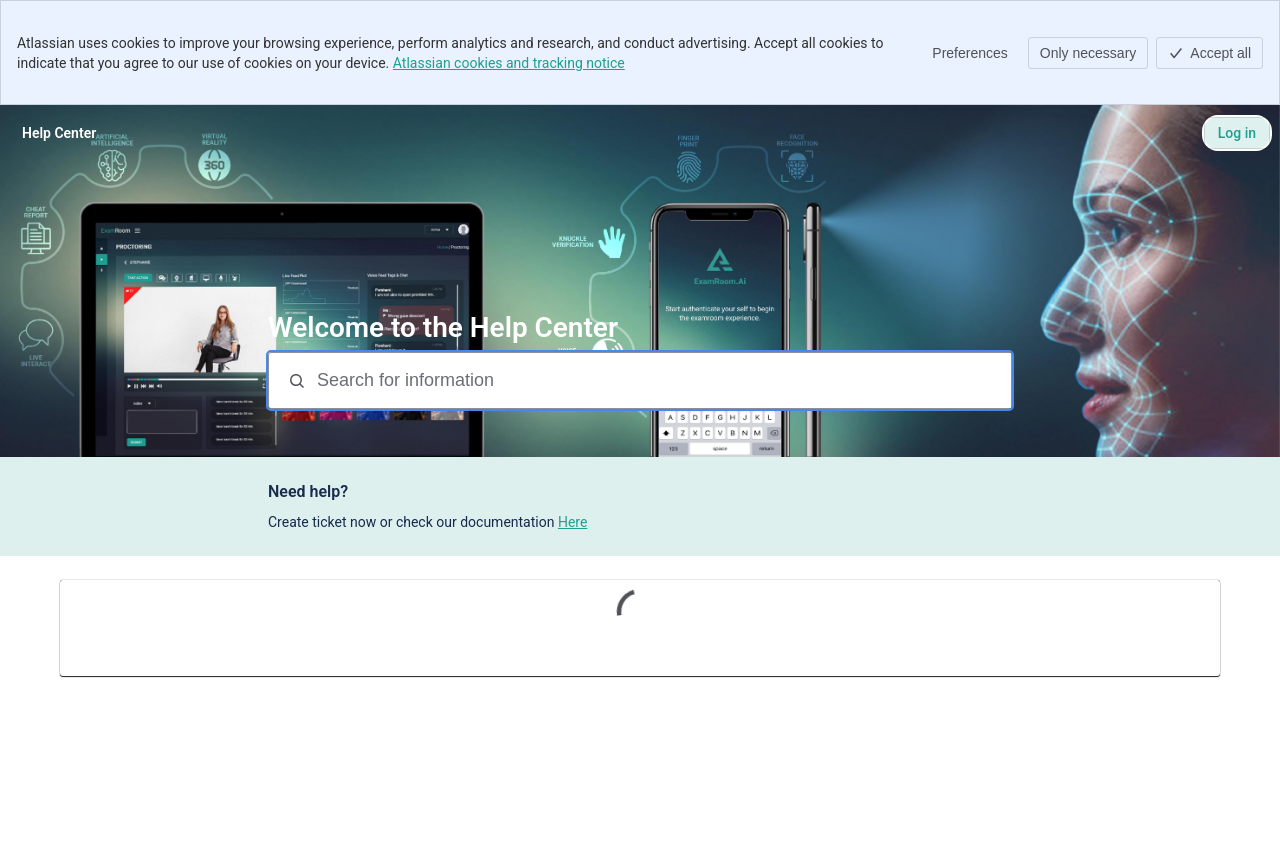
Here (572, 522)
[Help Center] (59, 133)
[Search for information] (662, 380)
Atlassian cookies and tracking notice (509, 63)
